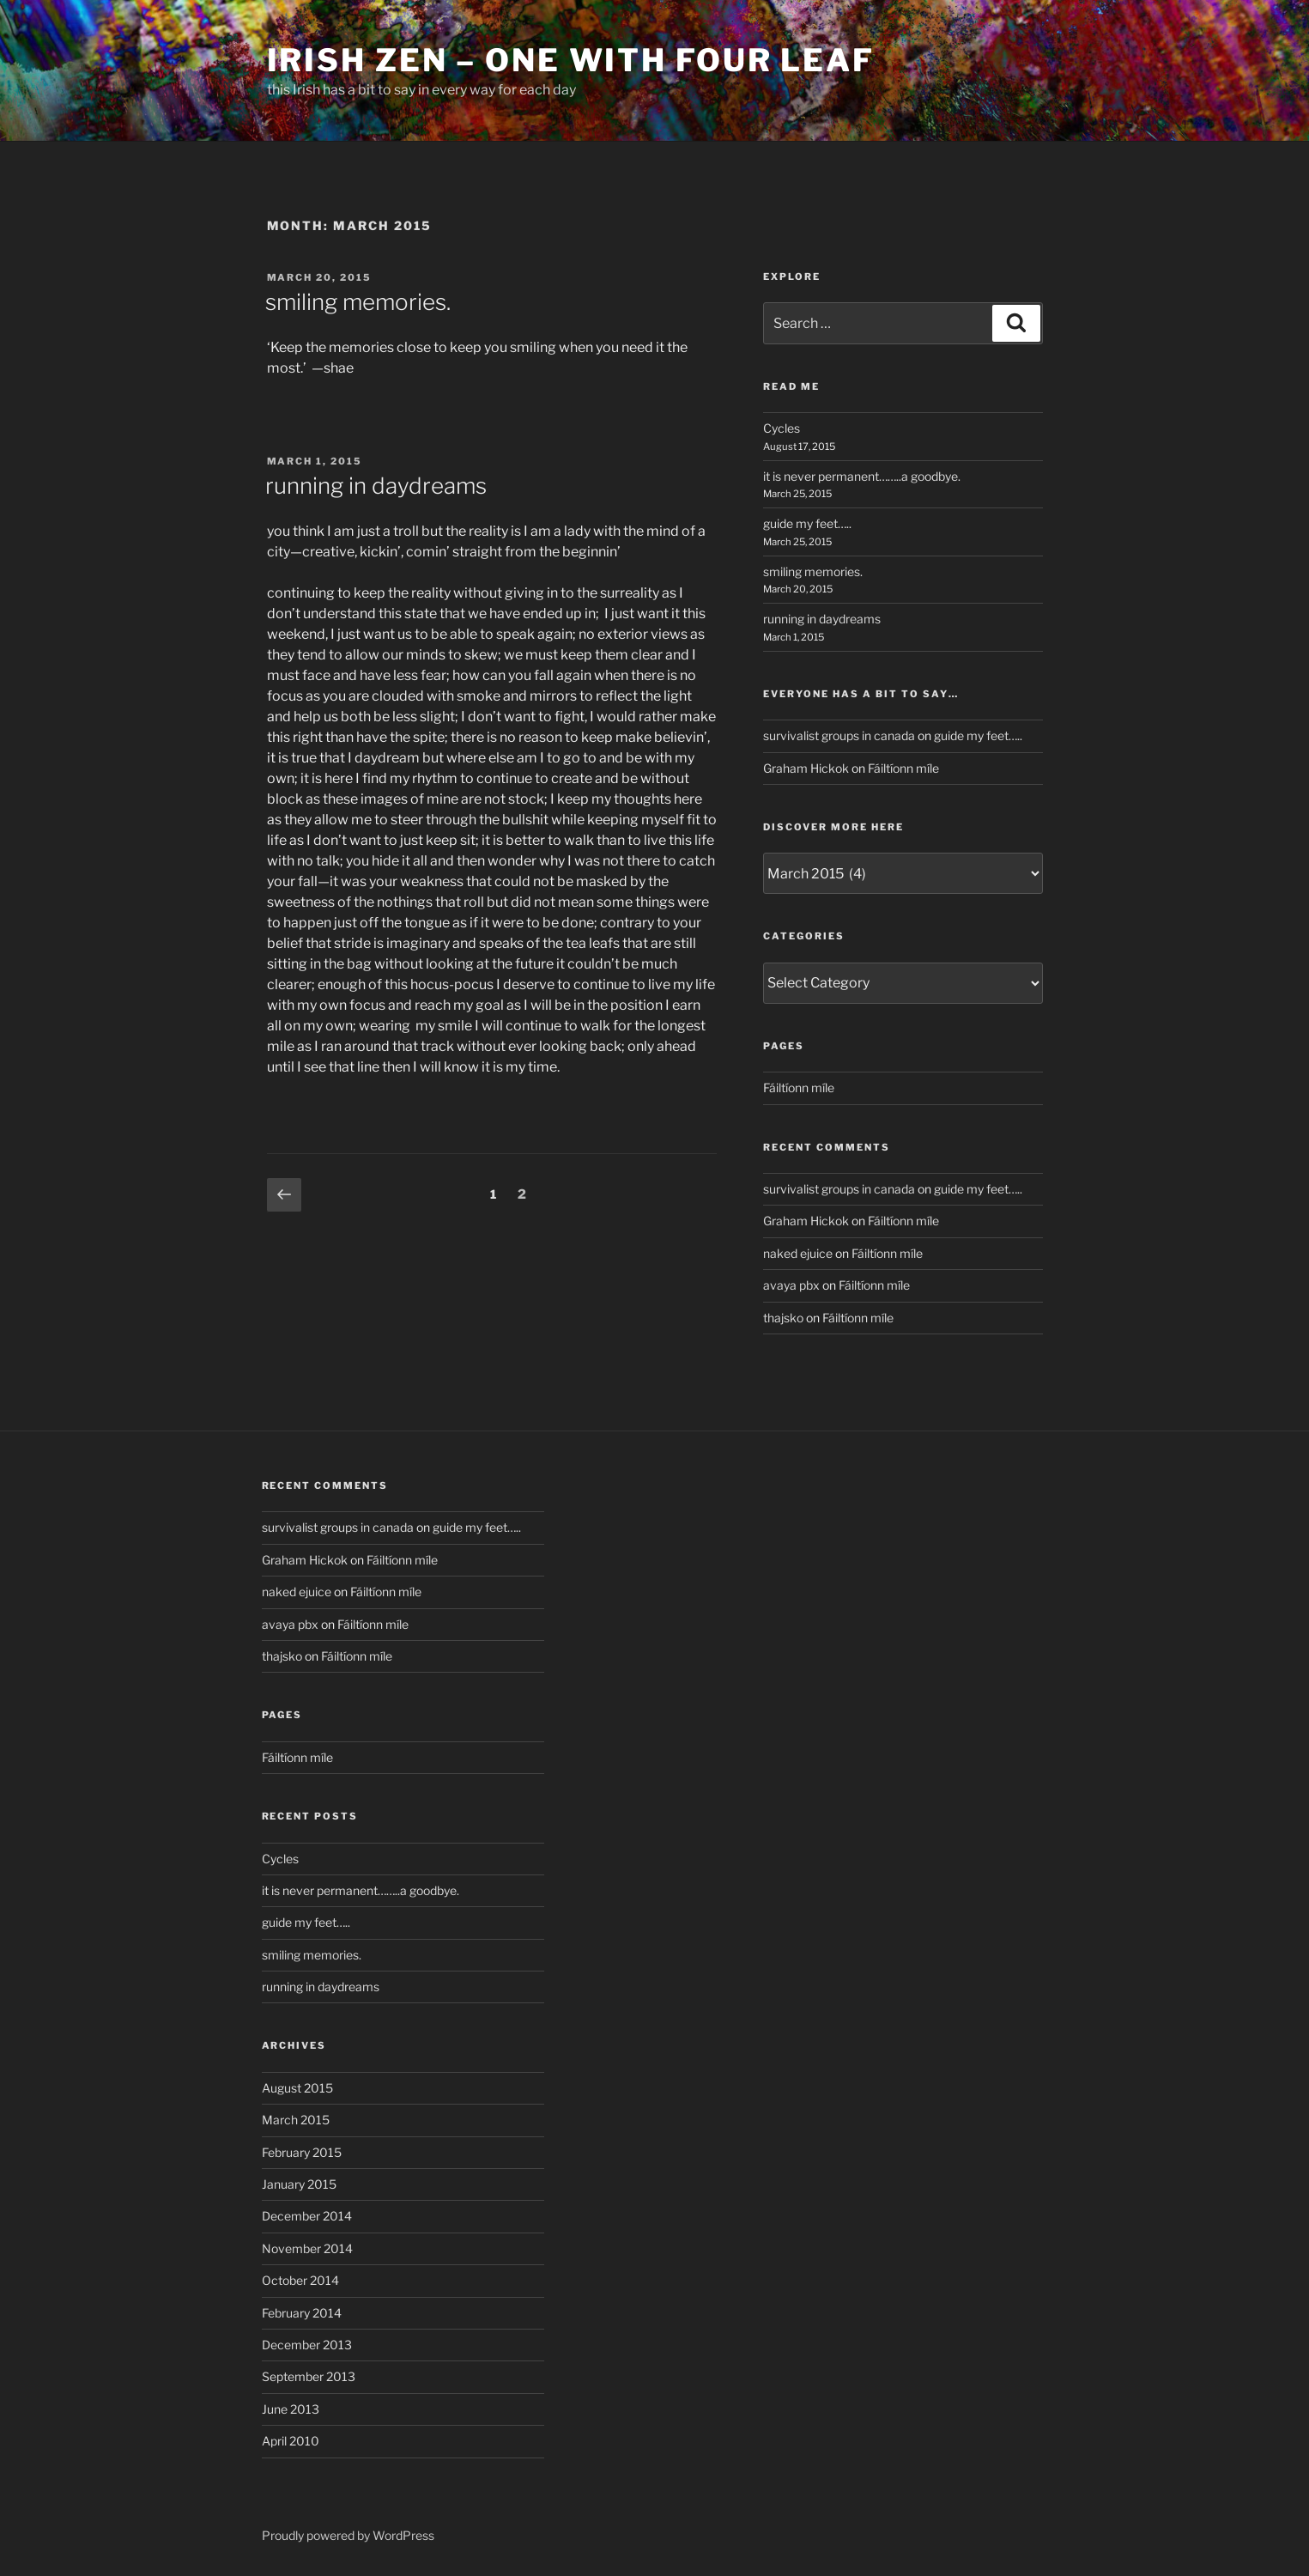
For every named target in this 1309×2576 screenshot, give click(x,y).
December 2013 (307, 2344)
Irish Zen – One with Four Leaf (571, 60)
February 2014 (302, 2313)
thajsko (783, 1317)
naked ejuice (798, 1253)
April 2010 (290, 2440)
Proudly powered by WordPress (348, 2535)
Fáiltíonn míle (903, 768)
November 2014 (307, 2248)
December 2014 (307, 2215)
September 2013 (308, 2376)
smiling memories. (358, 302)
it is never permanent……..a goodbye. (862, 476)
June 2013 (290, 2409)
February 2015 (302, 2152)
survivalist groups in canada (839, 735)
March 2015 (296, 2119)
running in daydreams (376, 485)
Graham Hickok (806, 768)
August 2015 (297, 2088)
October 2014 (300, 2280)
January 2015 (299, 2184)
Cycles (781, 428)
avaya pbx (791, 1285)
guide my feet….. (807, 523)
